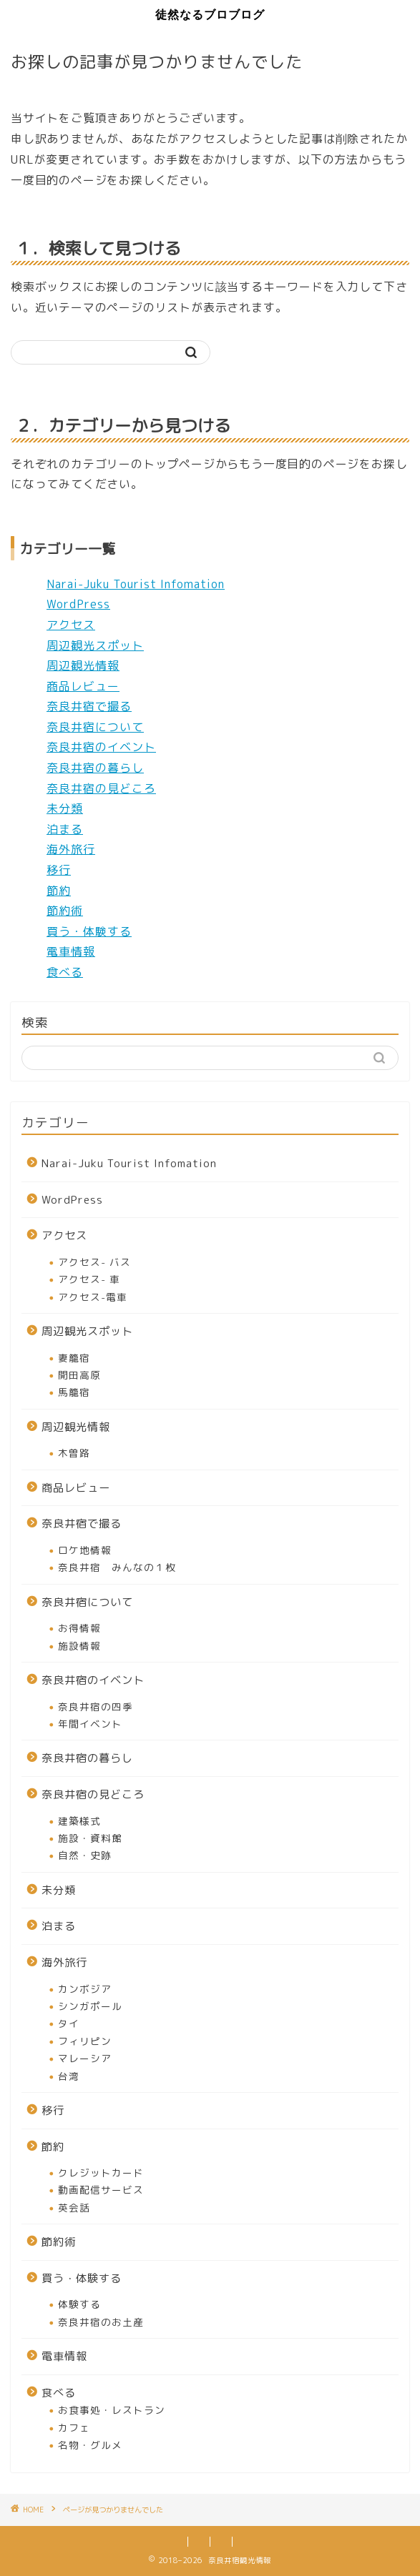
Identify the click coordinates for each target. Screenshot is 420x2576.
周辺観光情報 (83, 665)
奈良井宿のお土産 (101, 2322)
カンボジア (85, 1989)
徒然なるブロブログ (210, 14)
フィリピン (85, 2041)
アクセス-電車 (92, 1297)
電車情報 (71, 951)
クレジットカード (101, 2172)
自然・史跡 (85, 1855)
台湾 (68, 2076)
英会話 (74, 2207)
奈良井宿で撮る (89, 706)
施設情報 (79, 1646)
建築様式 (79, 1821)
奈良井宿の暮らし (95, 768)
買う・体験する (89, 931)
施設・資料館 (90, 1838)
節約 (59, 890)
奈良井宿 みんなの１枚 (117, 1567)
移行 (59, 870)
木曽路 (74, 1453)
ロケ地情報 (85, 1550)
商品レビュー (83, 686)
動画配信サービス (101, 2189)
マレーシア (85, 2058)
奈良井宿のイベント (101, 747)
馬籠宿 (74, 1392)
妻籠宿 (74, 1357)
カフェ (74, 2427)
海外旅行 (71, 849)
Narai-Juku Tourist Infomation (136, 584)
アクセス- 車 (89, 1279)
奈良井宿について (95, 727)
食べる (65, 972)
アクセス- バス (94, 1262)
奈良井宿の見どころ (101, 788)
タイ (68, 2023)
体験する (79, 2304)
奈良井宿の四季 (95, 1706)
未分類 (65, 808)
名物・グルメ (90, 2445)
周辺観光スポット (95, 645)
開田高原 (79, 1375)
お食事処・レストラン (111, 2410)
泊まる (65, 829)
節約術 (65, 910)
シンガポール (90, 2006)
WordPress (78, 604)
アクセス (71, 625)
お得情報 (79, 1628)
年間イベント (90, 1723)
